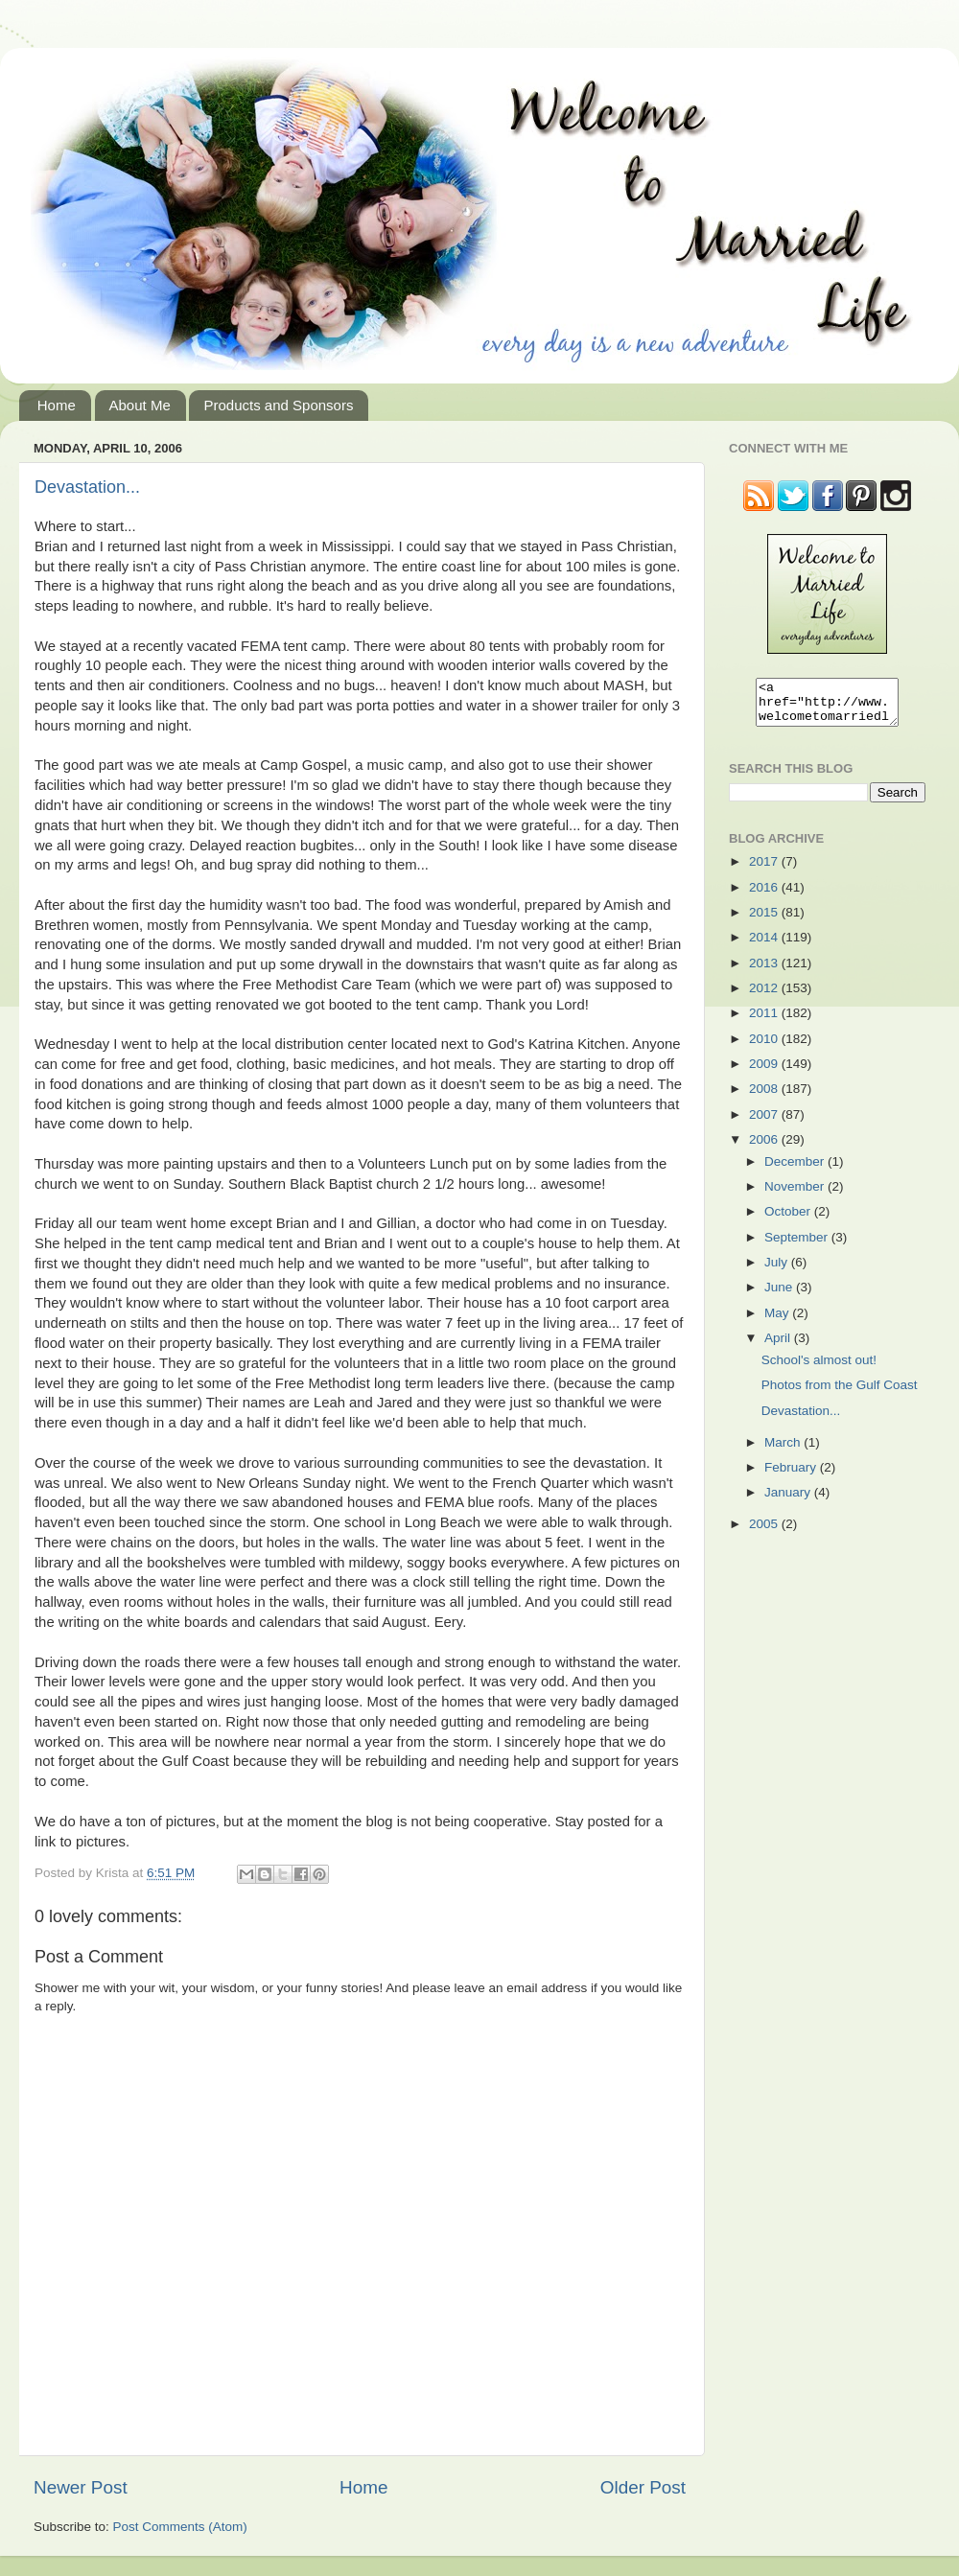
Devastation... (87, 487)
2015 (765, 921)
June (780, 1295)
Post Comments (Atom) (180, 2526)
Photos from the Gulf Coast (839, 1393)
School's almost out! (819, 1368)
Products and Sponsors (278, 405)
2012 (765, 996)
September (797, 1246)
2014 (765, 946)
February (792, 1476)
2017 (765, 870)
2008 (765, 1097)
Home (56, 405)
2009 (765, 1072)
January (789, 1501)
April (779, 1346)
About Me (140, 405)
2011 (765, 1021)
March (784, 1451)
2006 (765, 1148)
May (778, 1321)
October (789, 1220)
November (796, 1195)
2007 (765, 1123)
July (777, 1271)
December (796, 1170)
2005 (765, 1532)
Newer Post (81, 2487)
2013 (765, 971)
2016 (765, 896)
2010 (765, 1047)
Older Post (643, 2487)
